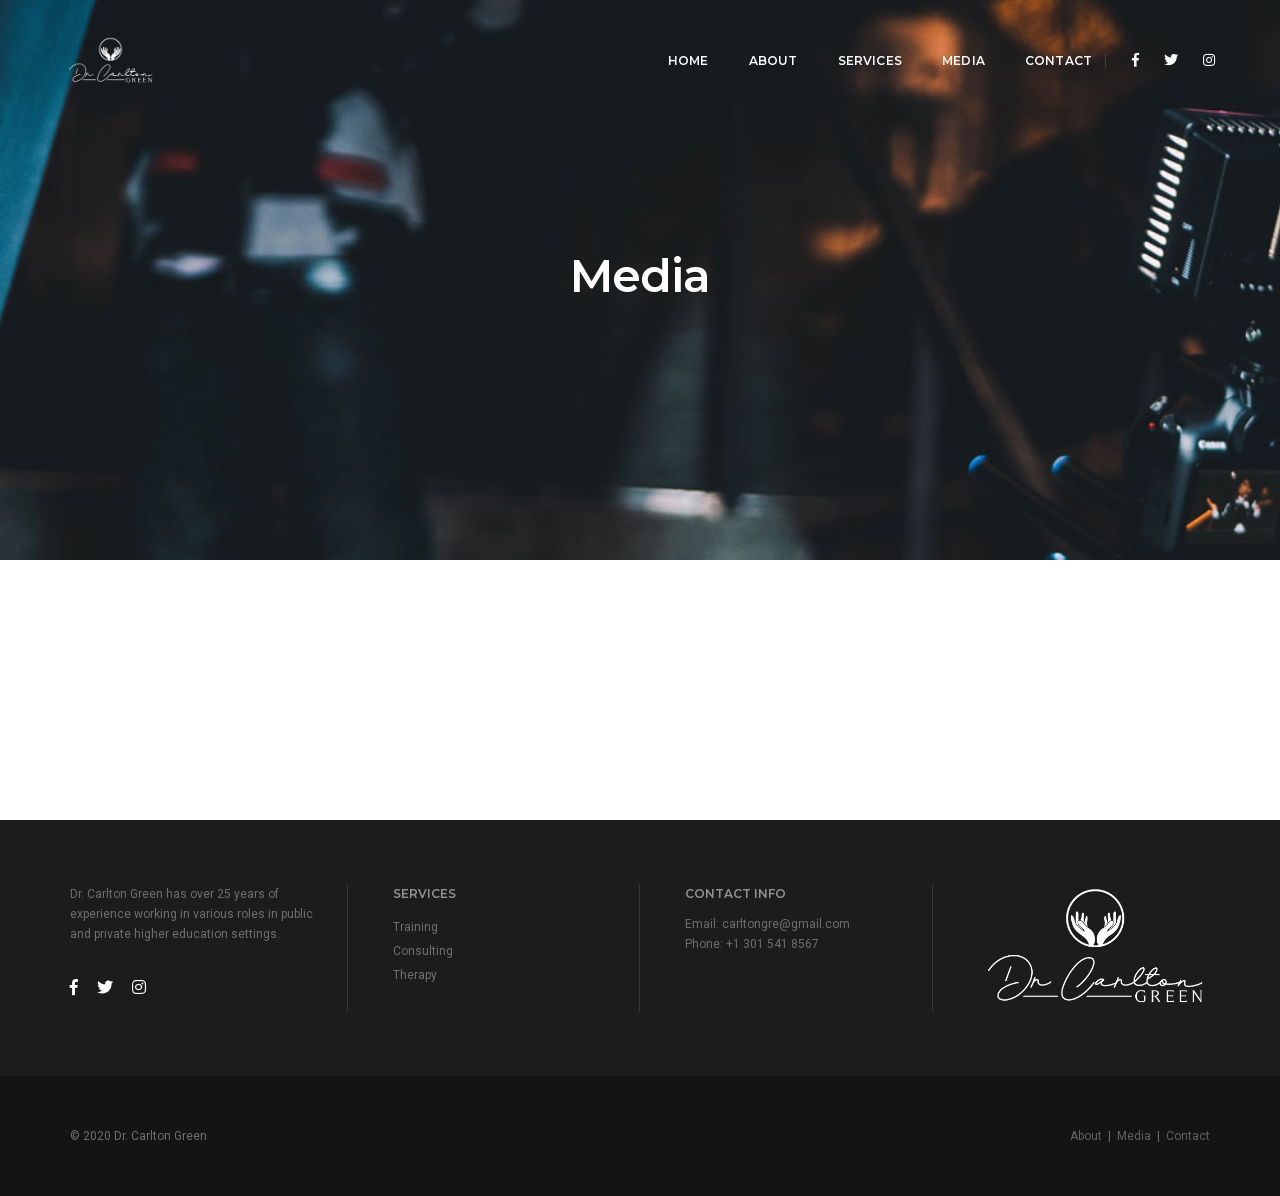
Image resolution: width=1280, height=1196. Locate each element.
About (758, 35)
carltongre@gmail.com (786, 924)
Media (949, 35)
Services (855, 35)
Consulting (423, 951)
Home (674, 35)
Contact (1044, 35)
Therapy (415, 975)
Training (415, 927)
